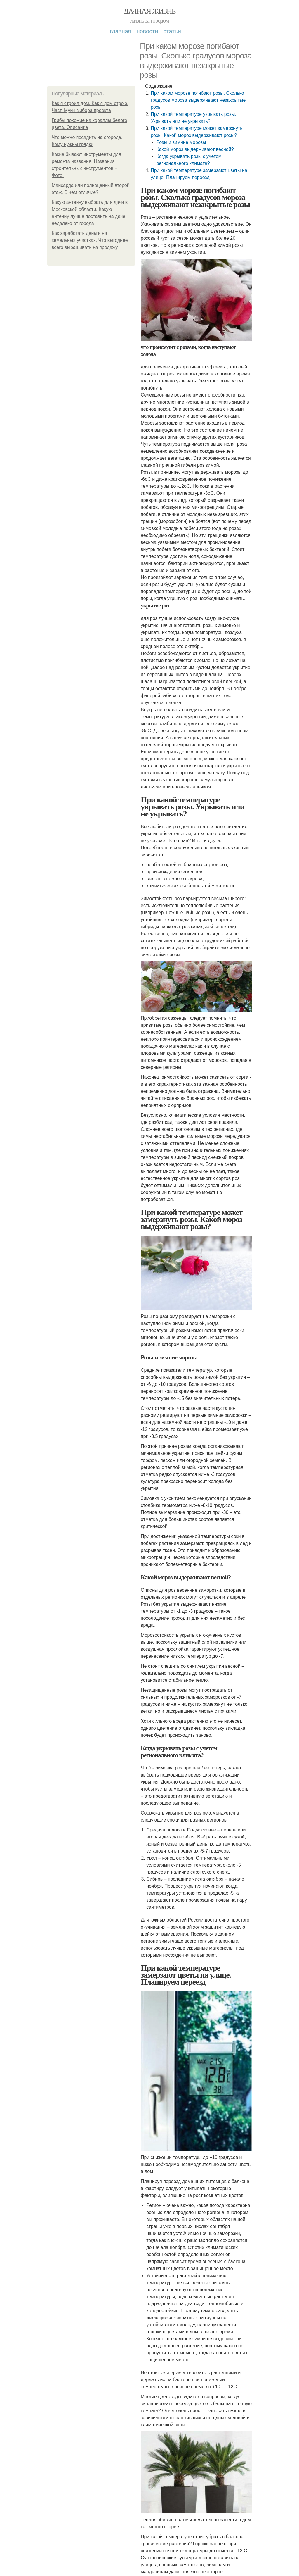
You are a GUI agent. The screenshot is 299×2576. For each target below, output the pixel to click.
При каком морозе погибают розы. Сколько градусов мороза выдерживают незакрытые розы (198, 100)
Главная (120, 31)
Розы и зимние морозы (181, 142)
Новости (147, 31)
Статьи (172, 31)
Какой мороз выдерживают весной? (195, 149)
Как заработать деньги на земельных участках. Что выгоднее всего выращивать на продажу (90, 240)
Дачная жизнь (149, 11)
